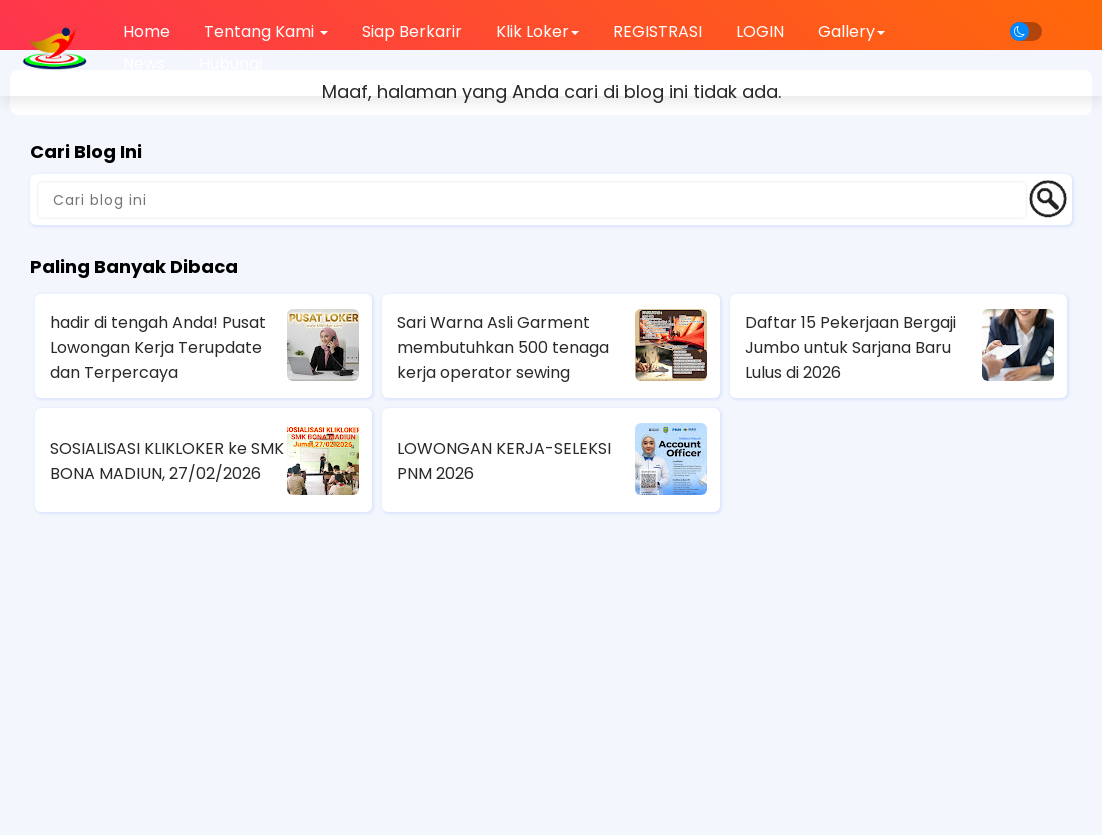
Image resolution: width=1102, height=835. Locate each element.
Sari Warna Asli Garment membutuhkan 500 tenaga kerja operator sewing (503, 347)
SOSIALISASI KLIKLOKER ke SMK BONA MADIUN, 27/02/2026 (167, 461)
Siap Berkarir (412, 31)
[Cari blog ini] (532, 200)
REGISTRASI (657, 31)
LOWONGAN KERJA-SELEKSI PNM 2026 (504, 461)
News (144, 63)
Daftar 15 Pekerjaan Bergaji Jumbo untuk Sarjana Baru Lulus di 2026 (850, 347)
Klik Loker (537, 31)
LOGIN (760, 31)
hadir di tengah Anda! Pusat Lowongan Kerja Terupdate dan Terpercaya (158, 347)
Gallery (851, 31)
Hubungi (230, 63)
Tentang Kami (266, 31)
